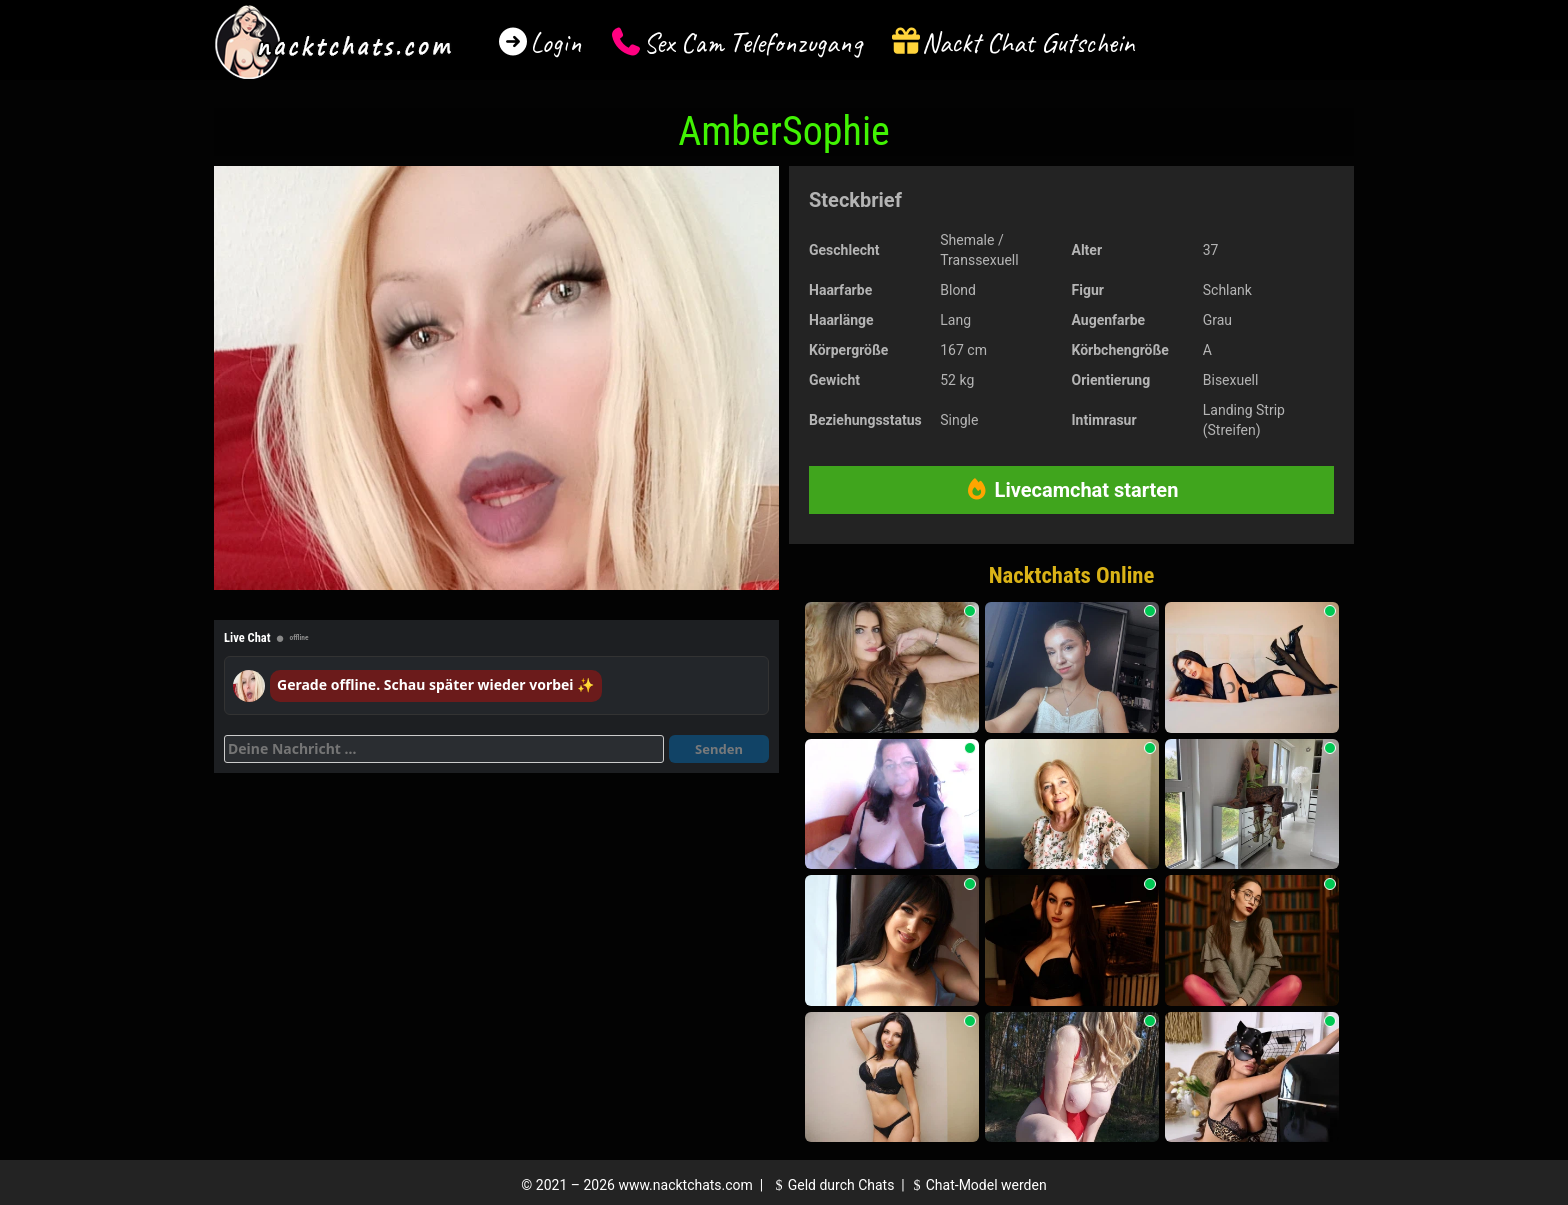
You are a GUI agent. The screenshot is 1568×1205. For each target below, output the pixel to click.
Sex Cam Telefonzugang (752, 42)
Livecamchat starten (1072, 490)
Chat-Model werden (977, 1185)
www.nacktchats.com (685, 1185)
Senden (719, 749)
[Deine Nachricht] (444, 749)
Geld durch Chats (832, 1185)
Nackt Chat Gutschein (1028, 42)
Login (556, 42)
